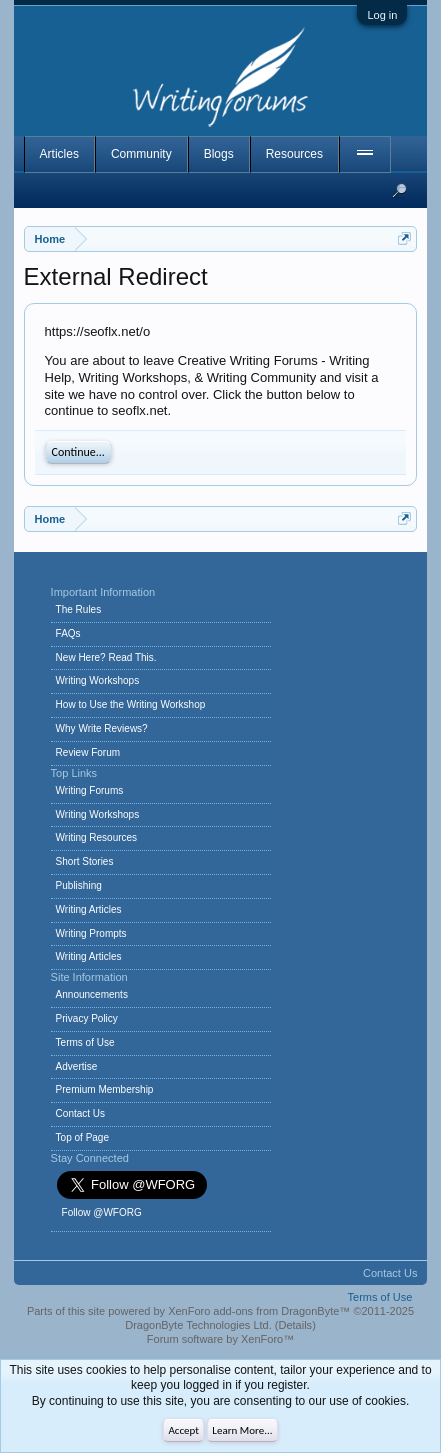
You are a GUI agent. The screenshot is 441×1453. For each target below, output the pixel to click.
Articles (59, 154)
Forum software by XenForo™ (220, 1339)
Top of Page (82, 1137)
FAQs (68, 633)
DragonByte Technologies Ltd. (198, 1325)
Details (296, 1325)
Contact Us (80, 1113)
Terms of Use (85, 1042)
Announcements (92, 994)
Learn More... (242, 1430)
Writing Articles (89, 909)
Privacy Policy (87, 1018)
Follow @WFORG (102, 1212)
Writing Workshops (98, 680)
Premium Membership (105, 1089)
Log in (382, 15)
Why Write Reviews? (102, 728)
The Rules (79, 609)
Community (141, 154)
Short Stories (85, 861)
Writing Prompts (91, 933)
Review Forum (88, 752)
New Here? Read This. (106, 657)
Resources (294, 154)
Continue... (78, 452)
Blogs (219, 154)
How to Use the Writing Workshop (131, 704)
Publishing (79, 885)
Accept (183, 1430)
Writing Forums (90, 790)
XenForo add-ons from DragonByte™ (259, 1311)
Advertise (77, 1066)
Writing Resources (97, 837)
